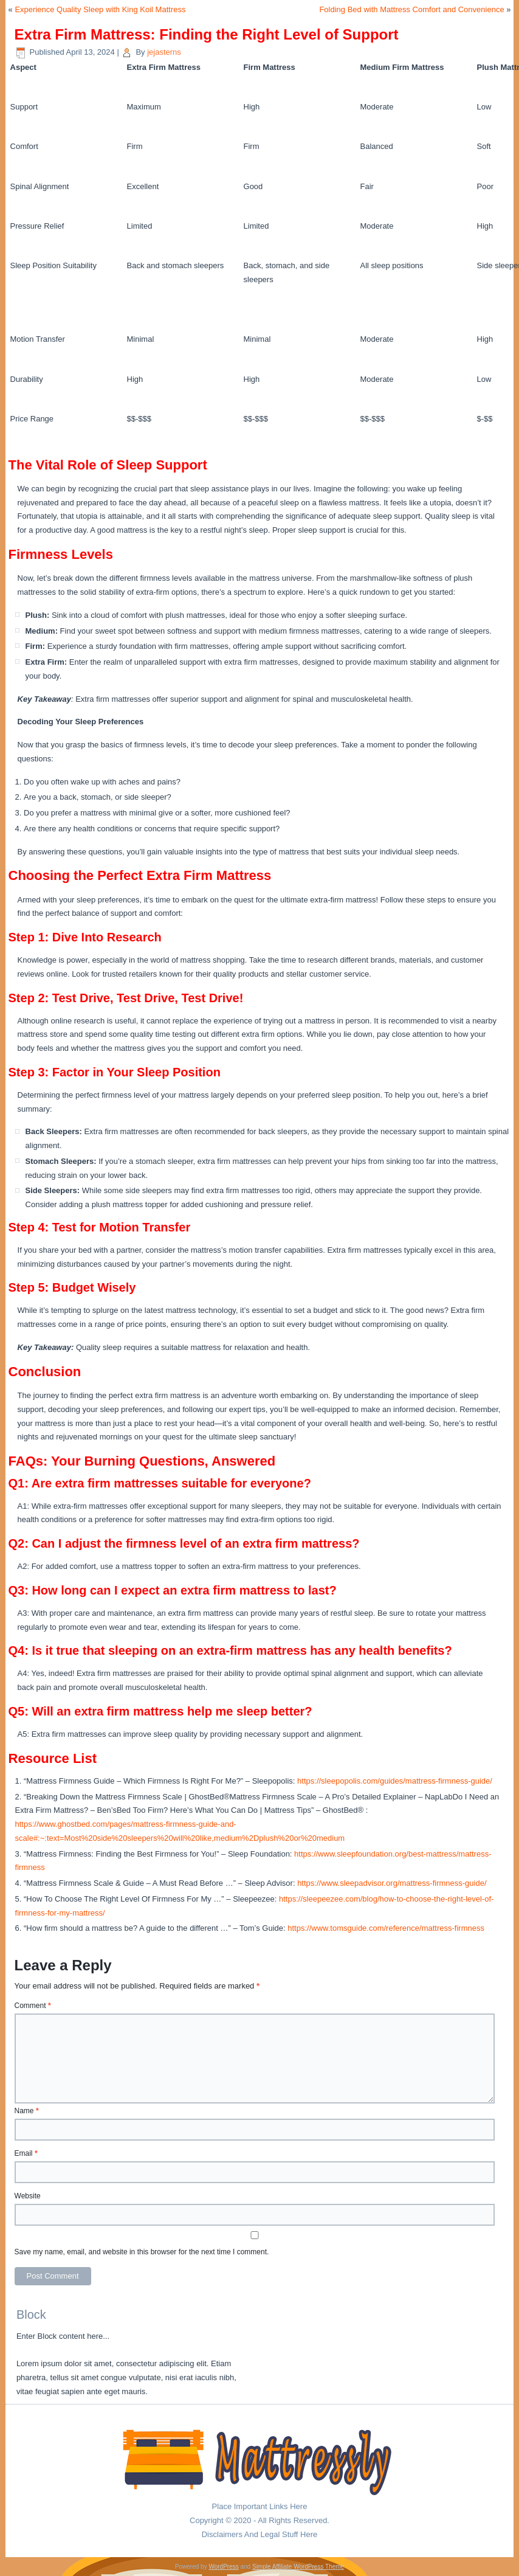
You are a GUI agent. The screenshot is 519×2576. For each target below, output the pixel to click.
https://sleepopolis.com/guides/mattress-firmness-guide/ (394, 1780)
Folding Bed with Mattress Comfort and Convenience (411, 9)
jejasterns (164, 52)
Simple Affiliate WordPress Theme (298, 2566)
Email (26, 2153)
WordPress (223, 2566)
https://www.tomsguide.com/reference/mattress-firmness (385, 1928)
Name (27, 2111)
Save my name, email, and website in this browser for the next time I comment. (142, 2252)
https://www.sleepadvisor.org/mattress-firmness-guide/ (391, 1883)
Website (28, 2196)
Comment (33, 2005)
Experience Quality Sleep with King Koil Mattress (100, 9)
